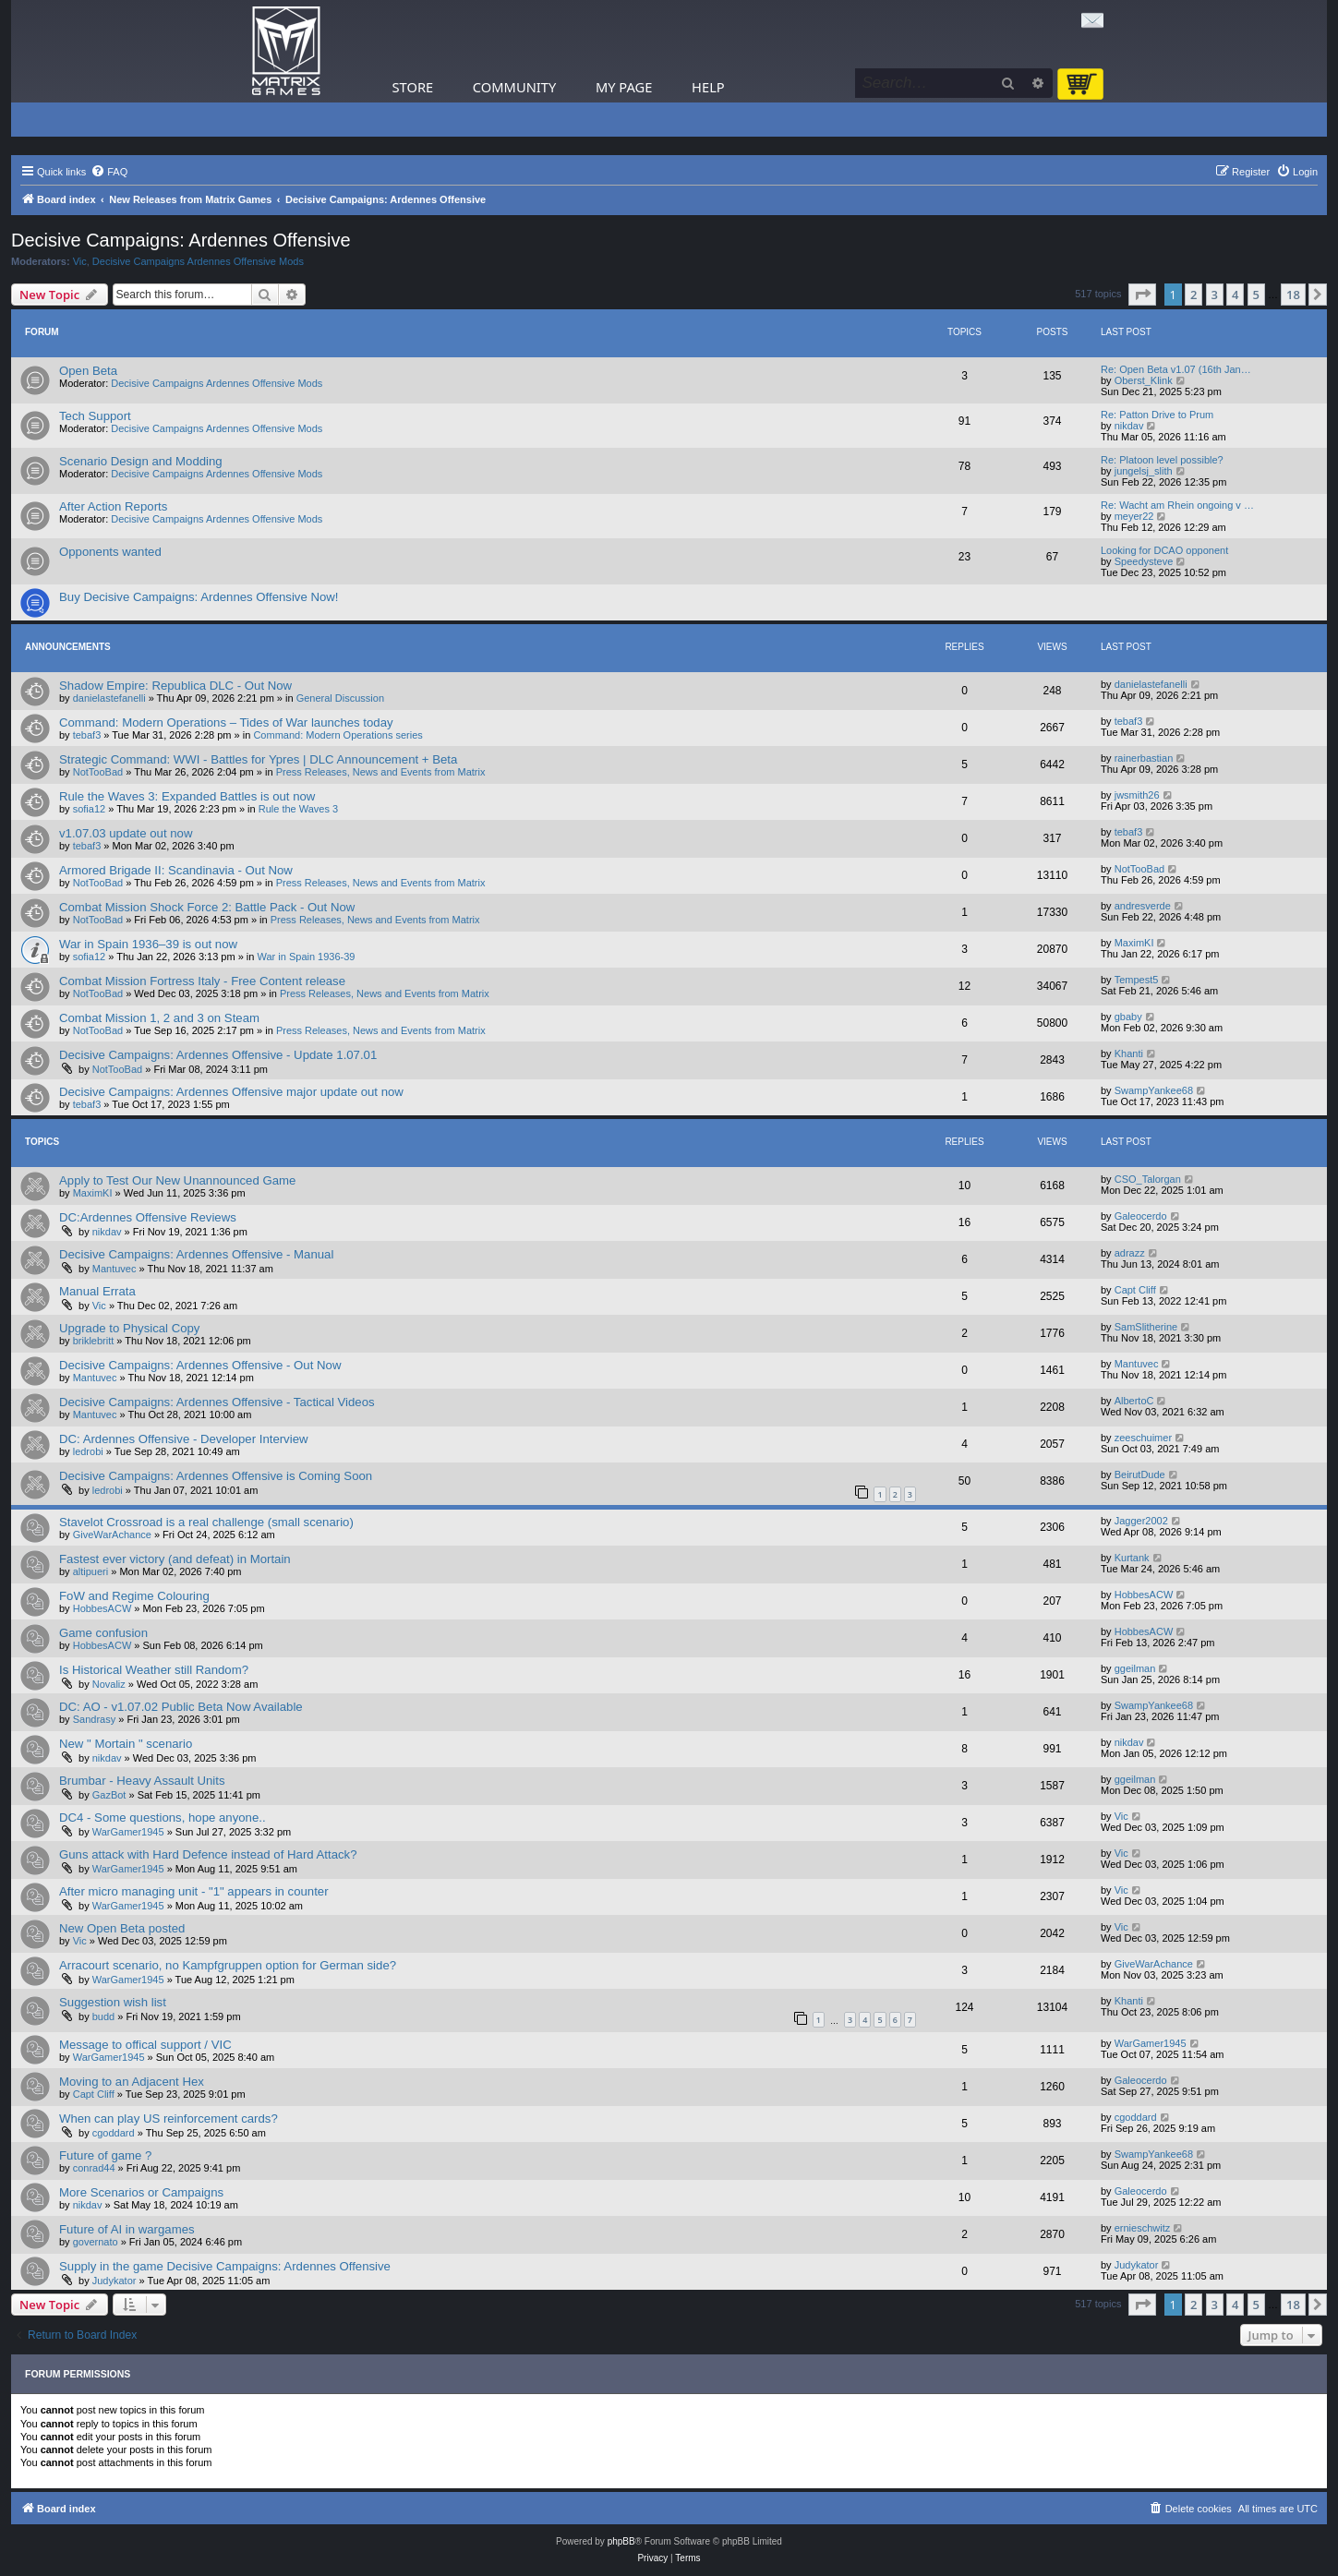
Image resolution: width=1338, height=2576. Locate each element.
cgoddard (113, 2132)
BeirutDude (1140, 1474)
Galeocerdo (1141, 1216)
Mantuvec (114, 1268)
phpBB (621, 2541)
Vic (80, 261)
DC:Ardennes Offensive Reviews (147, 1217)
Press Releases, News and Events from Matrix (381, 771)
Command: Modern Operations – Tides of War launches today (226, 722)
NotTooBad (98, 771)
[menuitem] (108, 172)
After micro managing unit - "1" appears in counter (194, 1891)
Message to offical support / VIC (145, 2045)
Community (514, 87)
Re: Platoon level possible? (1162, 459)
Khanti (1129, 1053)
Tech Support (95, 416)
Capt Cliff (1135, 1289)
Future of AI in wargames (127, 2229)
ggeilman (1135, 1668)
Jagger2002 (1141, 1520)
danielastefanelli (109, 698)
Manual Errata (97, 1291)
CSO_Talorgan (1148, 1179)
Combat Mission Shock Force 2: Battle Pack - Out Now (207, 907)
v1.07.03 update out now (125, 833)
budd (103, 2016)
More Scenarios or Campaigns (141, 2192)
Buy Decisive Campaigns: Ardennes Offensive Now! (198, 597)
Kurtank (1132, 1557)
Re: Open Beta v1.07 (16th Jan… (1176, 369)
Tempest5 (1137, 979)
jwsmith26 (1137, 794)
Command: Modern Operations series (337, 734)
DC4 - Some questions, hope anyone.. (162, 1817)
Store (413, 87)
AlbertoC (1134, 1400)
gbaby (1128, 1016)
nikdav (1129, 425)
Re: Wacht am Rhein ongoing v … (1177, 505)
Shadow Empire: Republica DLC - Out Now (175, 685)
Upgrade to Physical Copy (129, 1328)
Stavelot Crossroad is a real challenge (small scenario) (206, 1522)
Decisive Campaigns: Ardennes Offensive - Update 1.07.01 (218, 1055)
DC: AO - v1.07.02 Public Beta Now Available (181, 1707)
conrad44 (94, 2167)
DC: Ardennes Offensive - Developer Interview (183, 1439)
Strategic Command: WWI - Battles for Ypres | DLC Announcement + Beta (258, 759)
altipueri (91, 1571)
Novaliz (109, 1684)
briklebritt (94, 1340)
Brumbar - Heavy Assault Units (142, 1781)
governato (95, 2241)
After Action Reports (113, 506)
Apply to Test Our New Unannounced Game (177, 1180)
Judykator (114, 2280)
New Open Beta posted (122, 1928)
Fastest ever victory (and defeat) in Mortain (175, 1559)
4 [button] (1235, 294)
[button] (1142, 294)
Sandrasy (94, 1719)
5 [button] (1256, 294)
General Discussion (340, 698)
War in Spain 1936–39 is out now (148, 944)
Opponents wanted (110, 552)
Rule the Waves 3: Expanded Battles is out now (187, 796)
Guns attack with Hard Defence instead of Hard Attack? (208, 1854)
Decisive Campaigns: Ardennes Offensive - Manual (196, 1254)
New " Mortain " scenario (125, 1744)
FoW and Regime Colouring (134, 1596)
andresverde (1143, 905)
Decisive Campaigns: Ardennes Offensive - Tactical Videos (217, 1402)
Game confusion (103, 1633)
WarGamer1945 (128, 1831)
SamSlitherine (1146, 1326)
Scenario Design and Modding (141, 461)
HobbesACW (102, 1608)
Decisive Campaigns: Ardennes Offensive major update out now (231, 1092)
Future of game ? (105, 2155)
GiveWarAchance (112, 1534)
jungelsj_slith (1144, 470)
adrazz (1130, 1252)
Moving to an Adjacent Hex (131, 2081)
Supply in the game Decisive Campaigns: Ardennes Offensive (225, 2266)
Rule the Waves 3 (298, 808)
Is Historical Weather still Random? (153, 1670)
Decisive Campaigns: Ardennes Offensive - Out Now (200, 1365)
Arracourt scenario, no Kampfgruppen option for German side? (227, 1965)
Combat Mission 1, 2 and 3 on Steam (159, 1018)
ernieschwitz (1143, 2227)
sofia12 (89, 808)
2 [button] (1193, 294)
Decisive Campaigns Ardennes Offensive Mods (198, 261)
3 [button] (1214, 294)
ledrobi (88, 1451)
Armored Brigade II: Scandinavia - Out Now (176, 870)
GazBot (109, 1794)
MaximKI (1134, 942)
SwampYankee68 (1154, 1090)
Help (708, 87)
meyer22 (1134, 516)
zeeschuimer (1143, 1437)
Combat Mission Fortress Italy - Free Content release (202, 981)
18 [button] (1293, 294)
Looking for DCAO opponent (1164, 550)
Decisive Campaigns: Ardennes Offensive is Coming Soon (215, 1476)
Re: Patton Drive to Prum (1157, 414)
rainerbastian (1144, 758)
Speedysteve (1144, 561)
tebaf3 (87, 734)
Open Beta (88, 371)
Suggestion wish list (112, 2002)
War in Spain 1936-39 (307, 956)
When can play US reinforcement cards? (168, 2118)
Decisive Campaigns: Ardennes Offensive (181, 240)
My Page (624, 87)
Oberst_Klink (1144, 380)
